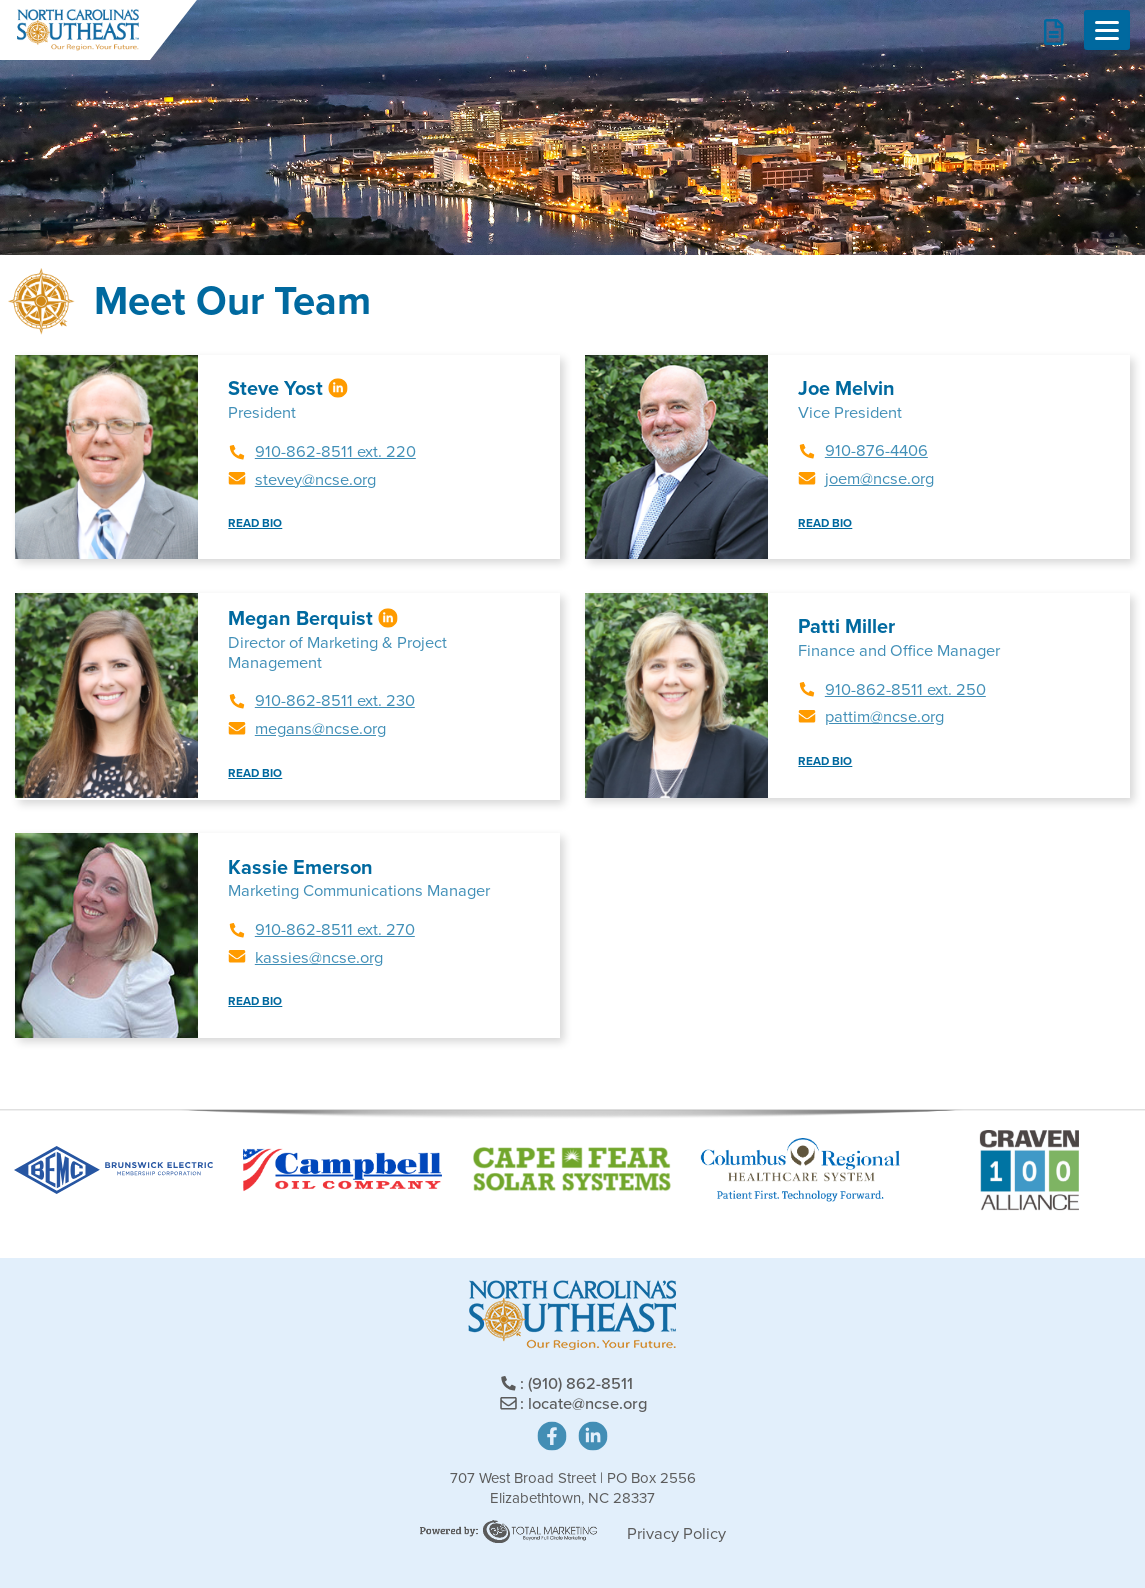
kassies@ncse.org (319, 957)
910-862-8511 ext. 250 (905, 689)
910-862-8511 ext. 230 (335, 700)
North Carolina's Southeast (77, 30)
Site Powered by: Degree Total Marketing (508, 1531)
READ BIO (255, 523)
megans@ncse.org (320, 728)
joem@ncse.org (879, 478)
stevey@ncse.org (315, 479)
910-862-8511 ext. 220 (335, 451)
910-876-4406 (876, 450)
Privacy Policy (676, 1533)
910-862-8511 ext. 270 (335, 929)
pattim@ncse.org (884, 716)
